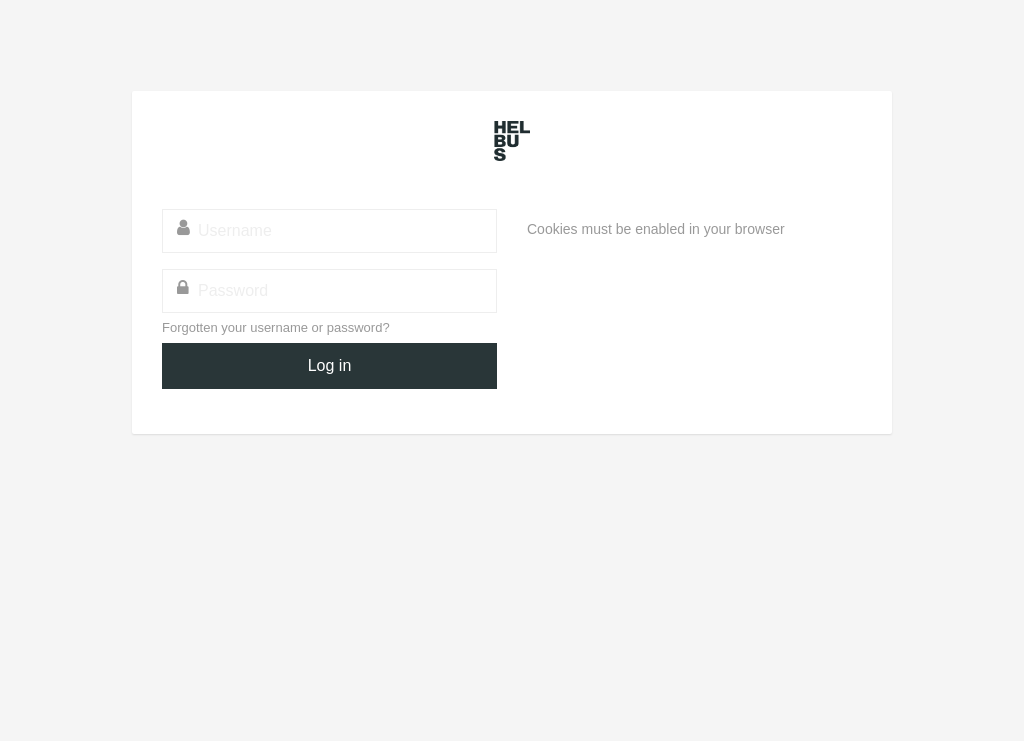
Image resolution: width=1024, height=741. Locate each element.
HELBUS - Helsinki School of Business (512, 141)
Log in (330, 365)
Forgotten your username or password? (276, 327)
